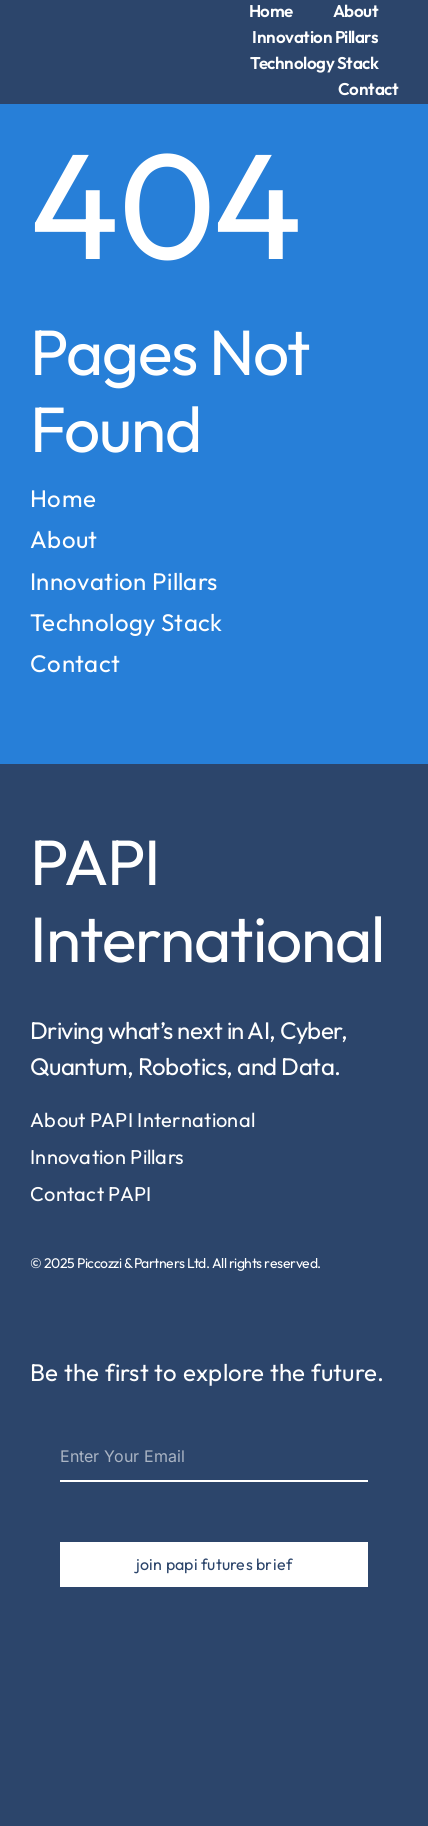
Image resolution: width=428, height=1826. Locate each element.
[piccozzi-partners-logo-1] (65, 26)
